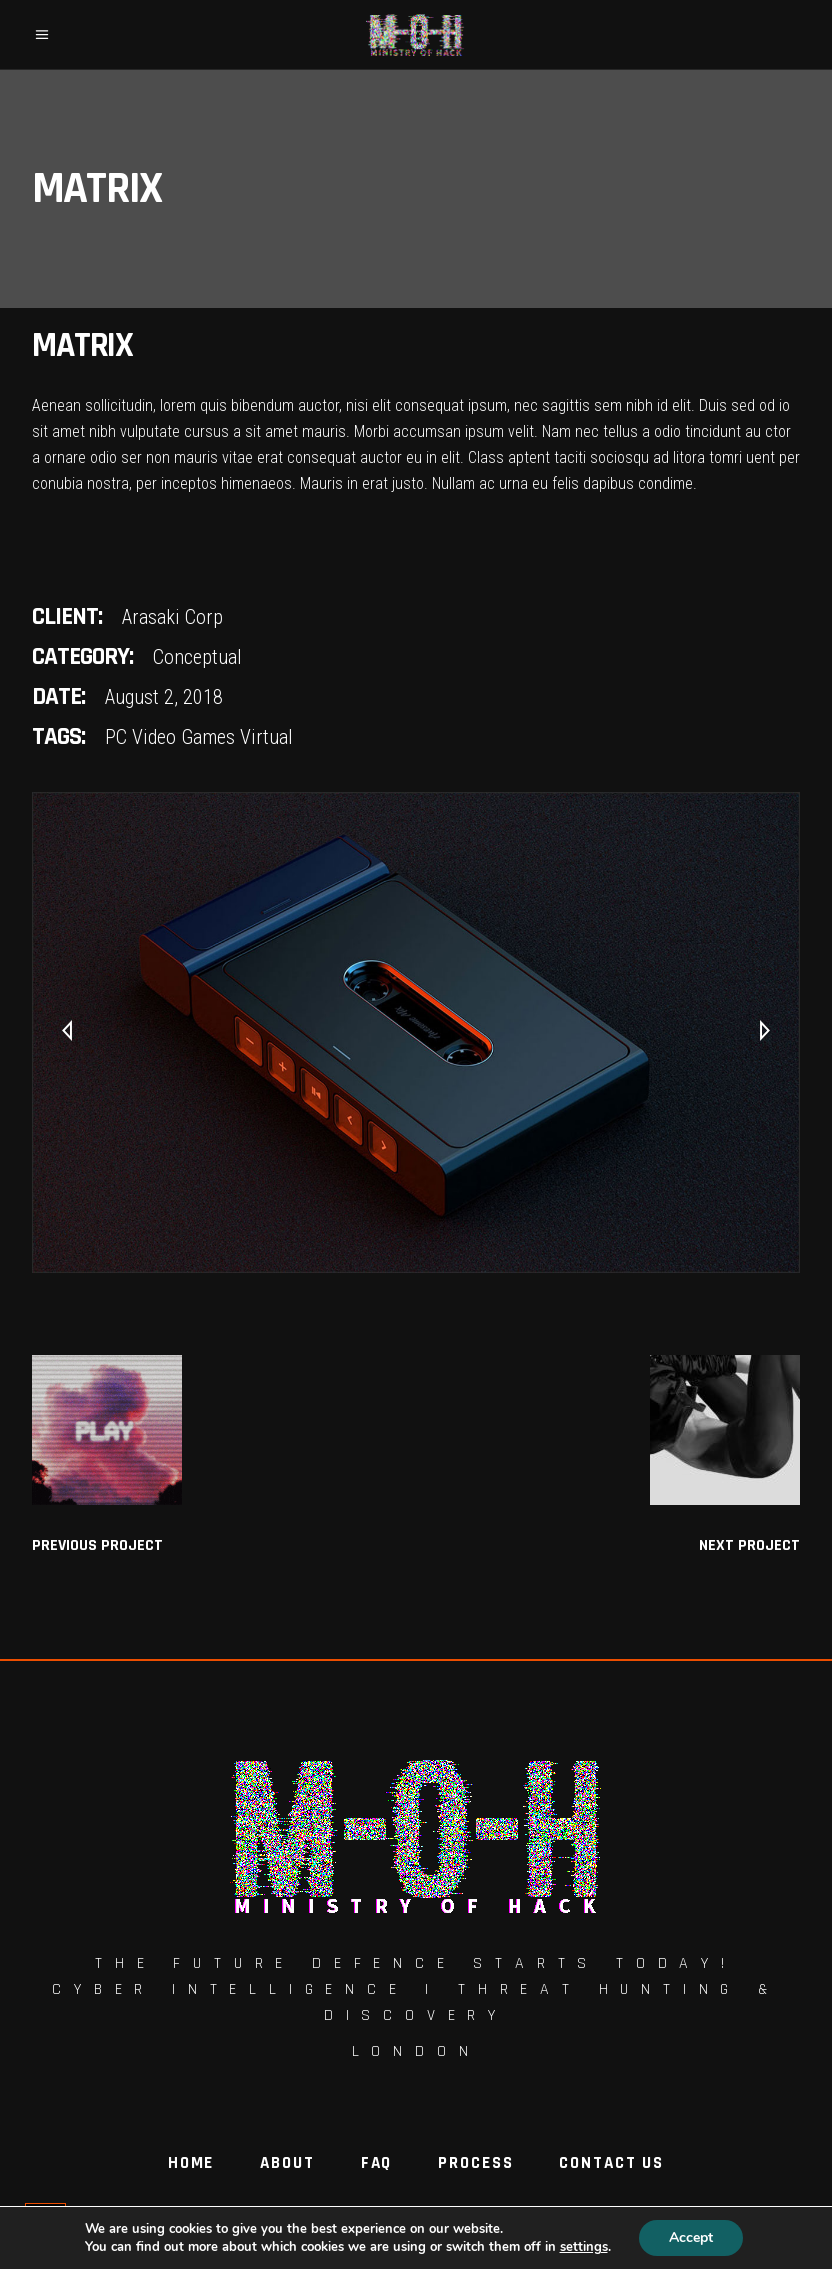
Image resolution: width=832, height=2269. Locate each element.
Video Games (183, 737)
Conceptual (197, 657)
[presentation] (67, 1032)
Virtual (266, 737)
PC (116, 737)
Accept (691, 2237)
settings (584, 2247)
